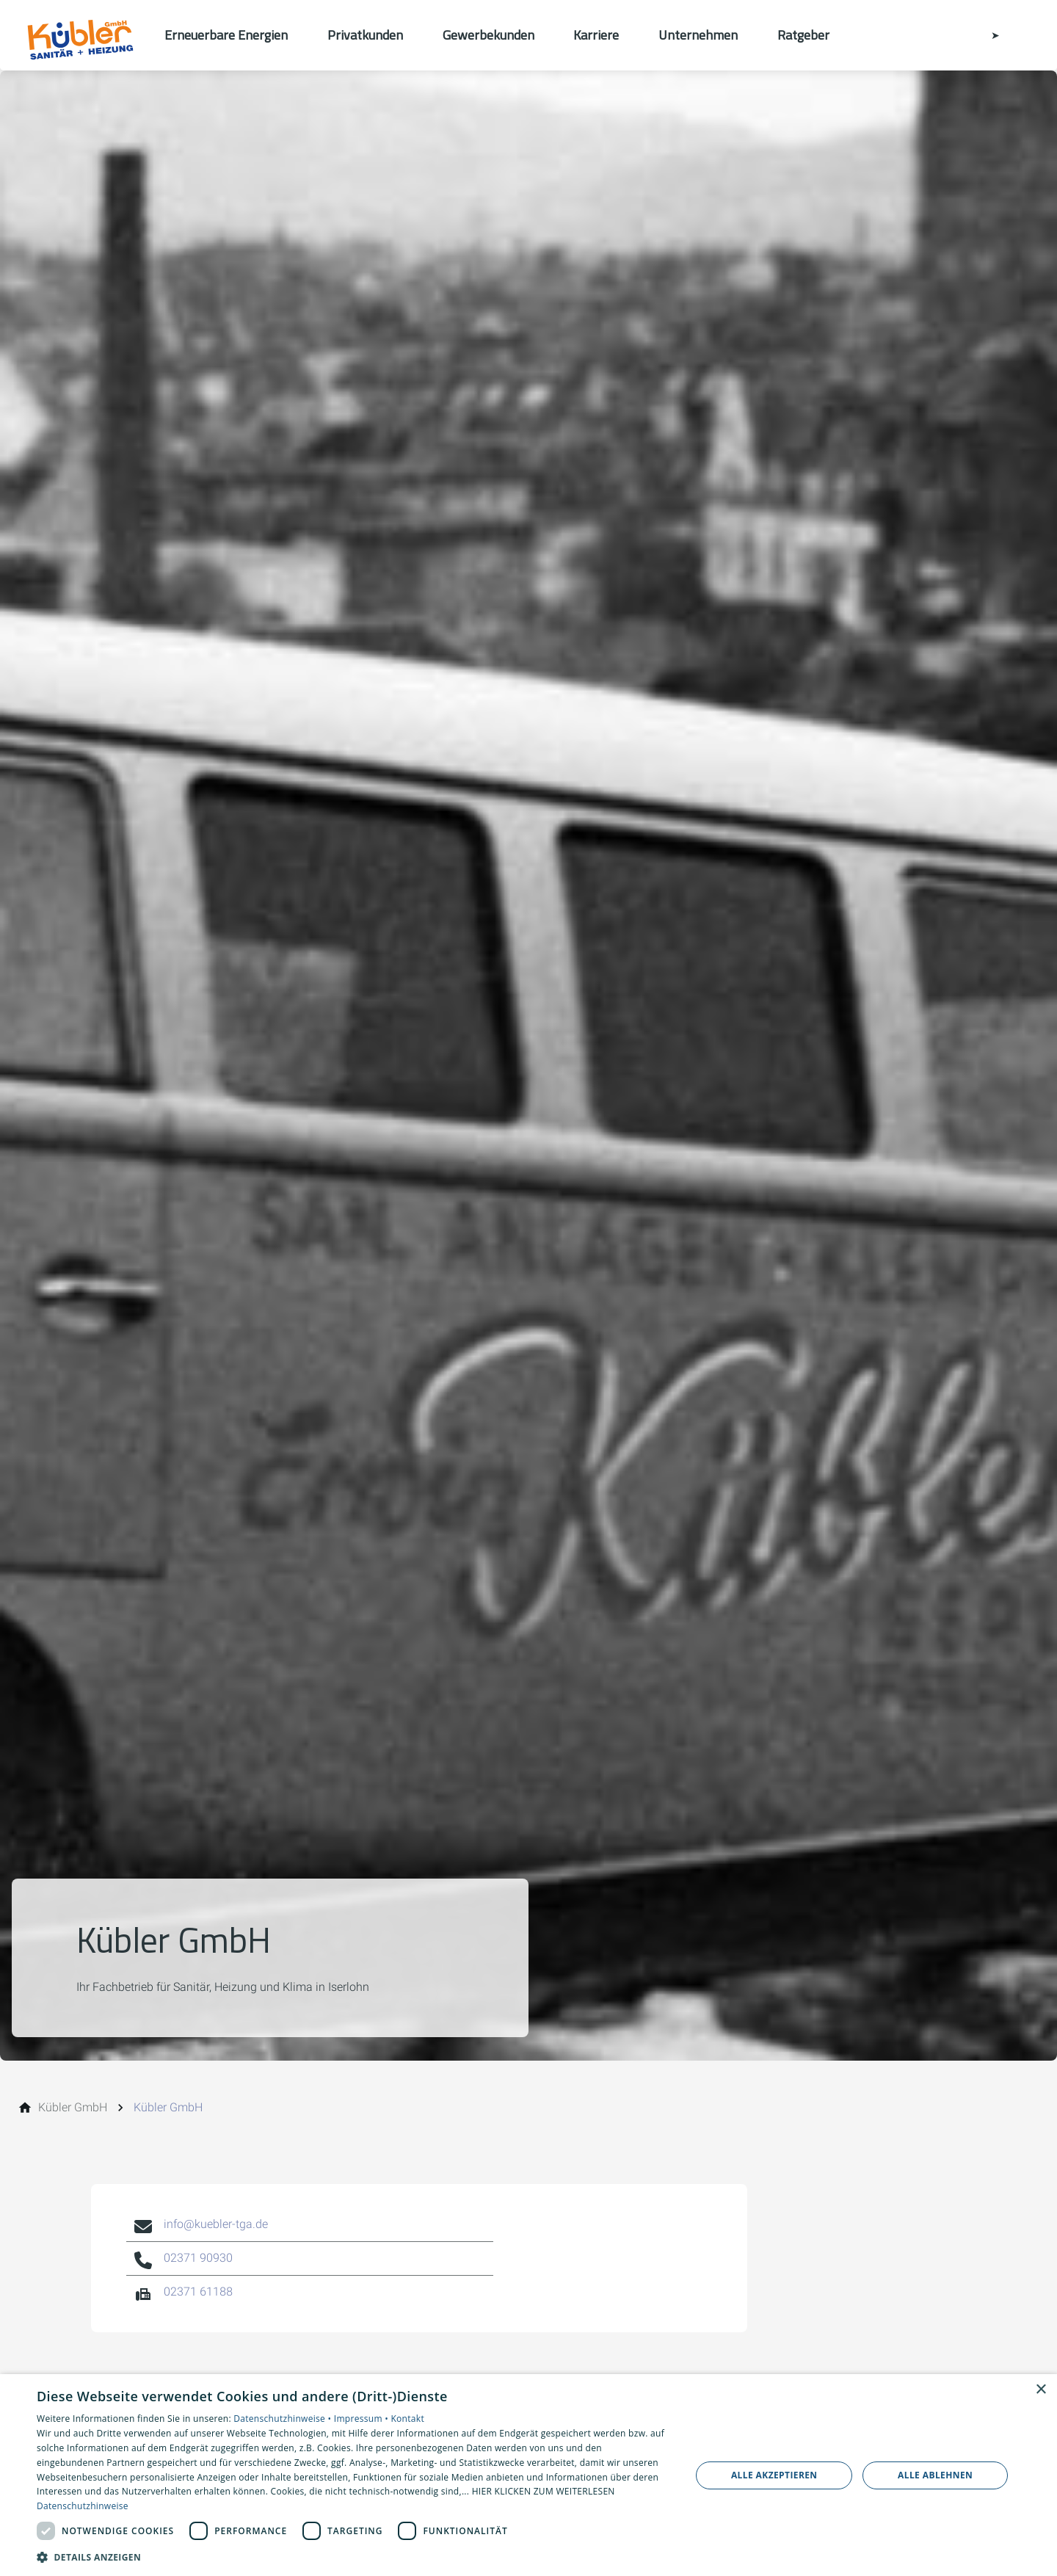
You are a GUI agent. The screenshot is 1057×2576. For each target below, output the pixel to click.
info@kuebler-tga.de (216, 2224)
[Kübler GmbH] (72, 2107)
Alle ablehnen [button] (935, 2475)
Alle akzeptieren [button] (774, 2475)
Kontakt (407, 2418)
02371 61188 (198, 2292)
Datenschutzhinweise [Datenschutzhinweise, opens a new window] (82, 2506)
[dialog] (528, 2475)
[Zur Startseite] (82, 35)
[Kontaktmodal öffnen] (985, 35)
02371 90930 (198, 2258)
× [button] (1040, 2389)
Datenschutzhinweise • (283, 2418)
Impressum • (362, 2418)
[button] (354, 2556)
